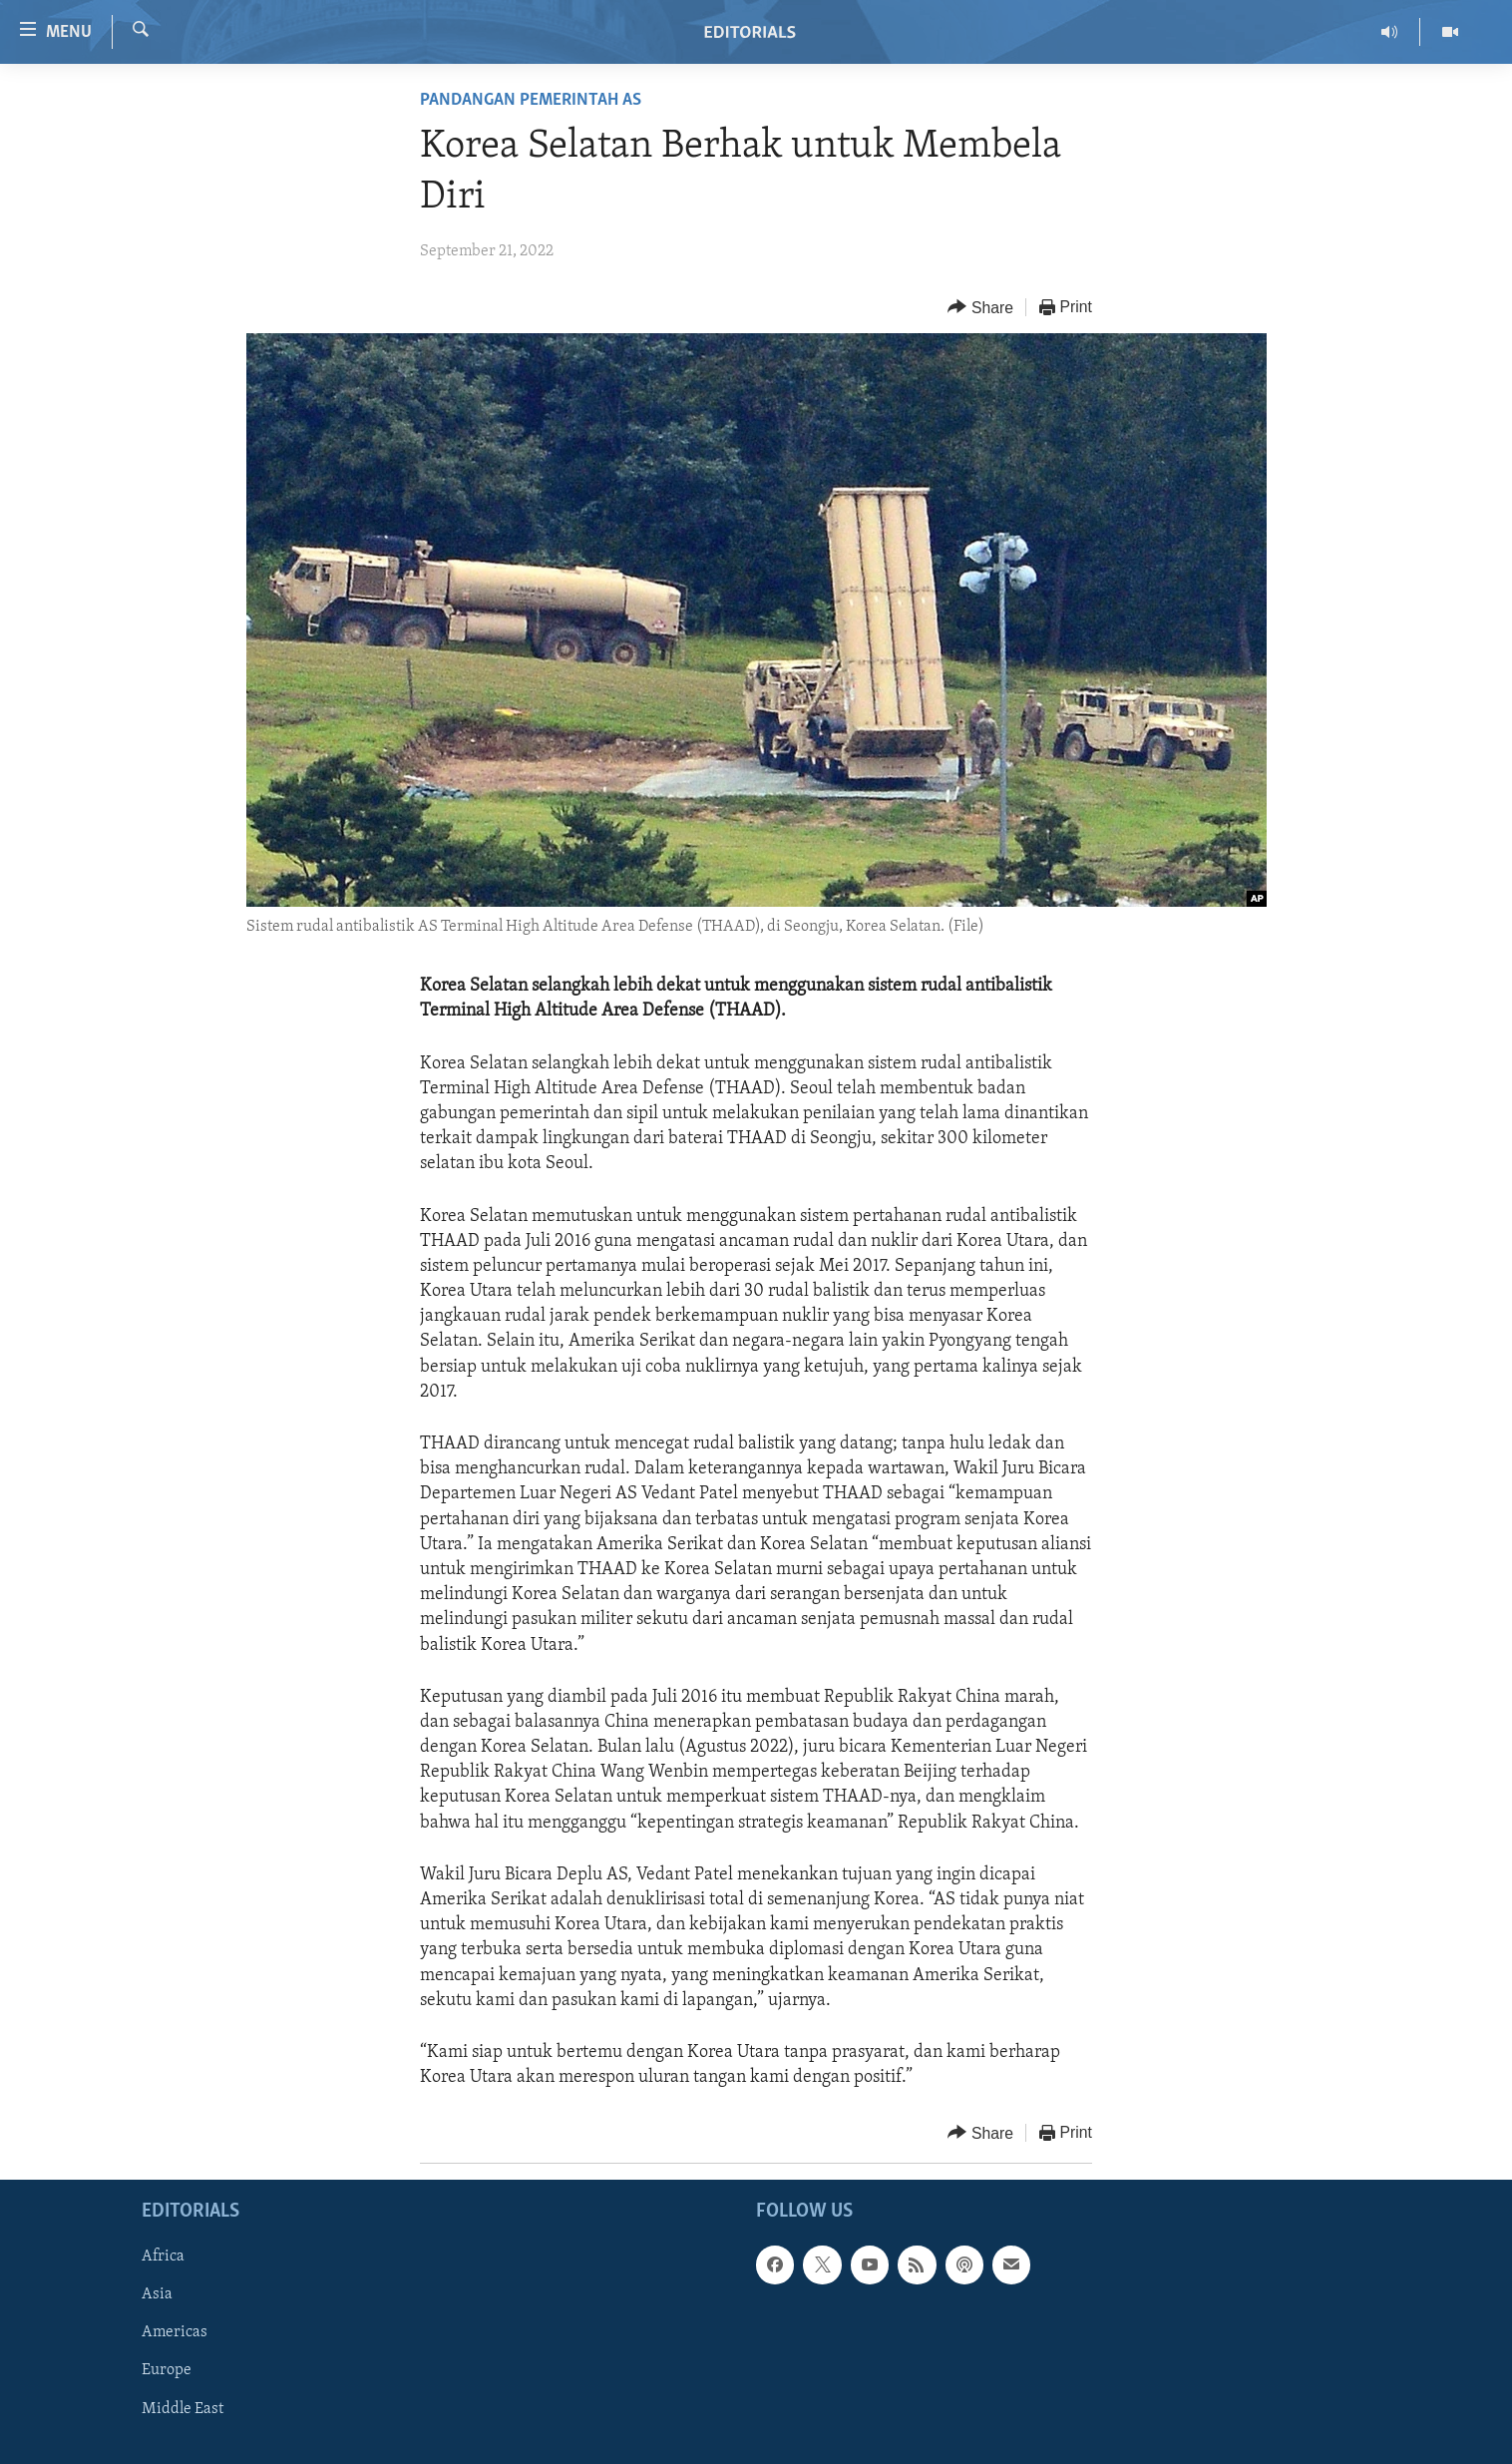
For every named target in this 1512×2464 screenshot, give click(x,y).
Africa (163, 2257)
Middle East (182, 2409)
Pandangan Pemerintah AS (530, 100)
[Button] (980, 307)
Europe (166, 2371)
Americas (174, 2333)
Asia (157, 2295)
